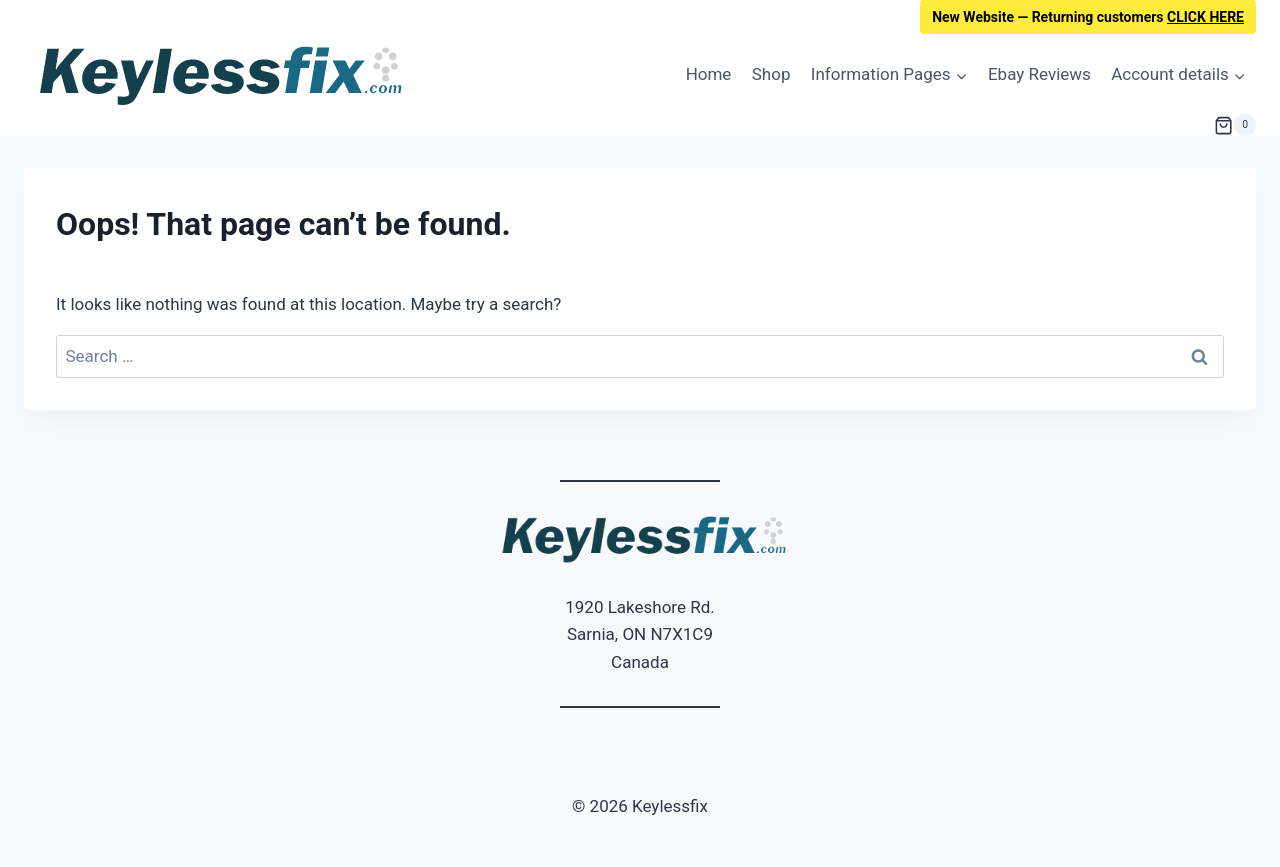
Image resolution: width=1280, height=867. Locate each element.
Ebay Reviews (1039, 74)
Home (709, 74)
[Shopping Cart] (1235, 125)
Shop (771, 74)
